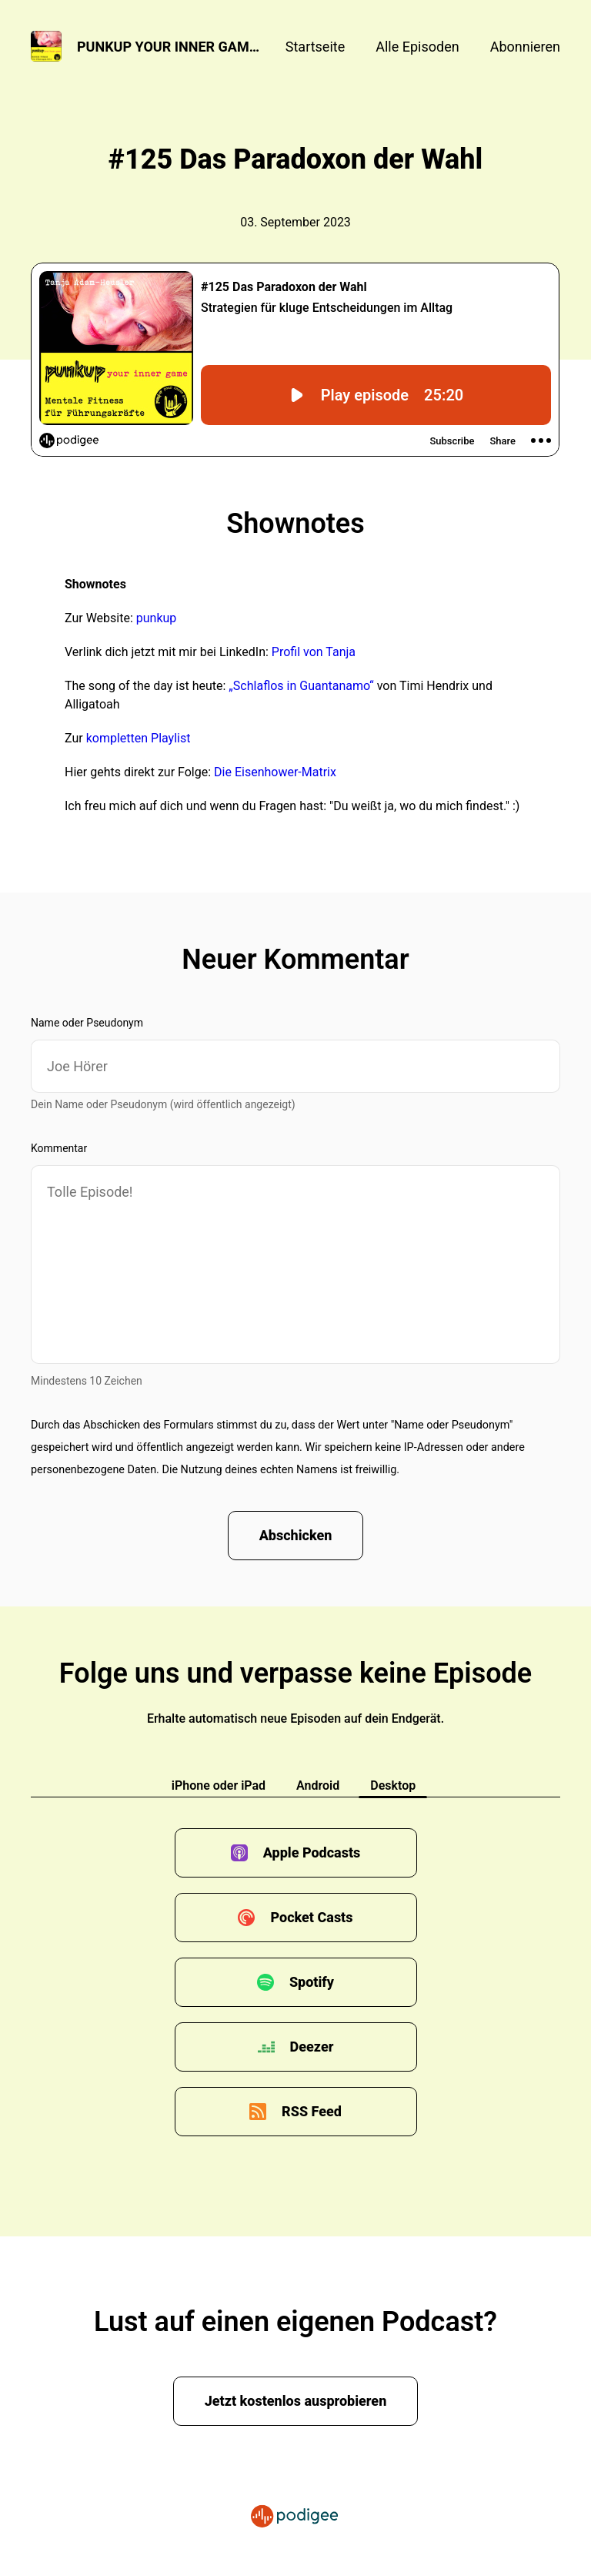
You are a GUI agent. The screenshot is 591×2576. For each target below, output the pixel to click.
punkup (156, 618)
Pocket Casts (311, 1917)
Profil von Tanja (314, 652)
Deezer (312, 2046)
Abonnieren (525, 47)
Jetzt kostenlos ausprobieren (296, 2401)
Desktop (393, 1785)
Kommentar (59, 1148)
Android (317, 1785)
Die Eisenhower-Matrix (273, 772)
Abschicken (295, 1535)
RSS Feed (312, 2111)
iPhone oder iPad (218, 1785)
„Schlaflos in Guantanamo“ (299, 685)
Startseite (315, 47)
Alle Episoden (417, 47)
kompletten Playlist (138, 738)
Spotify (311, 1982)
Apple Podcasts (312, 1852)
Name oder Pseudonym (87, 1023)
